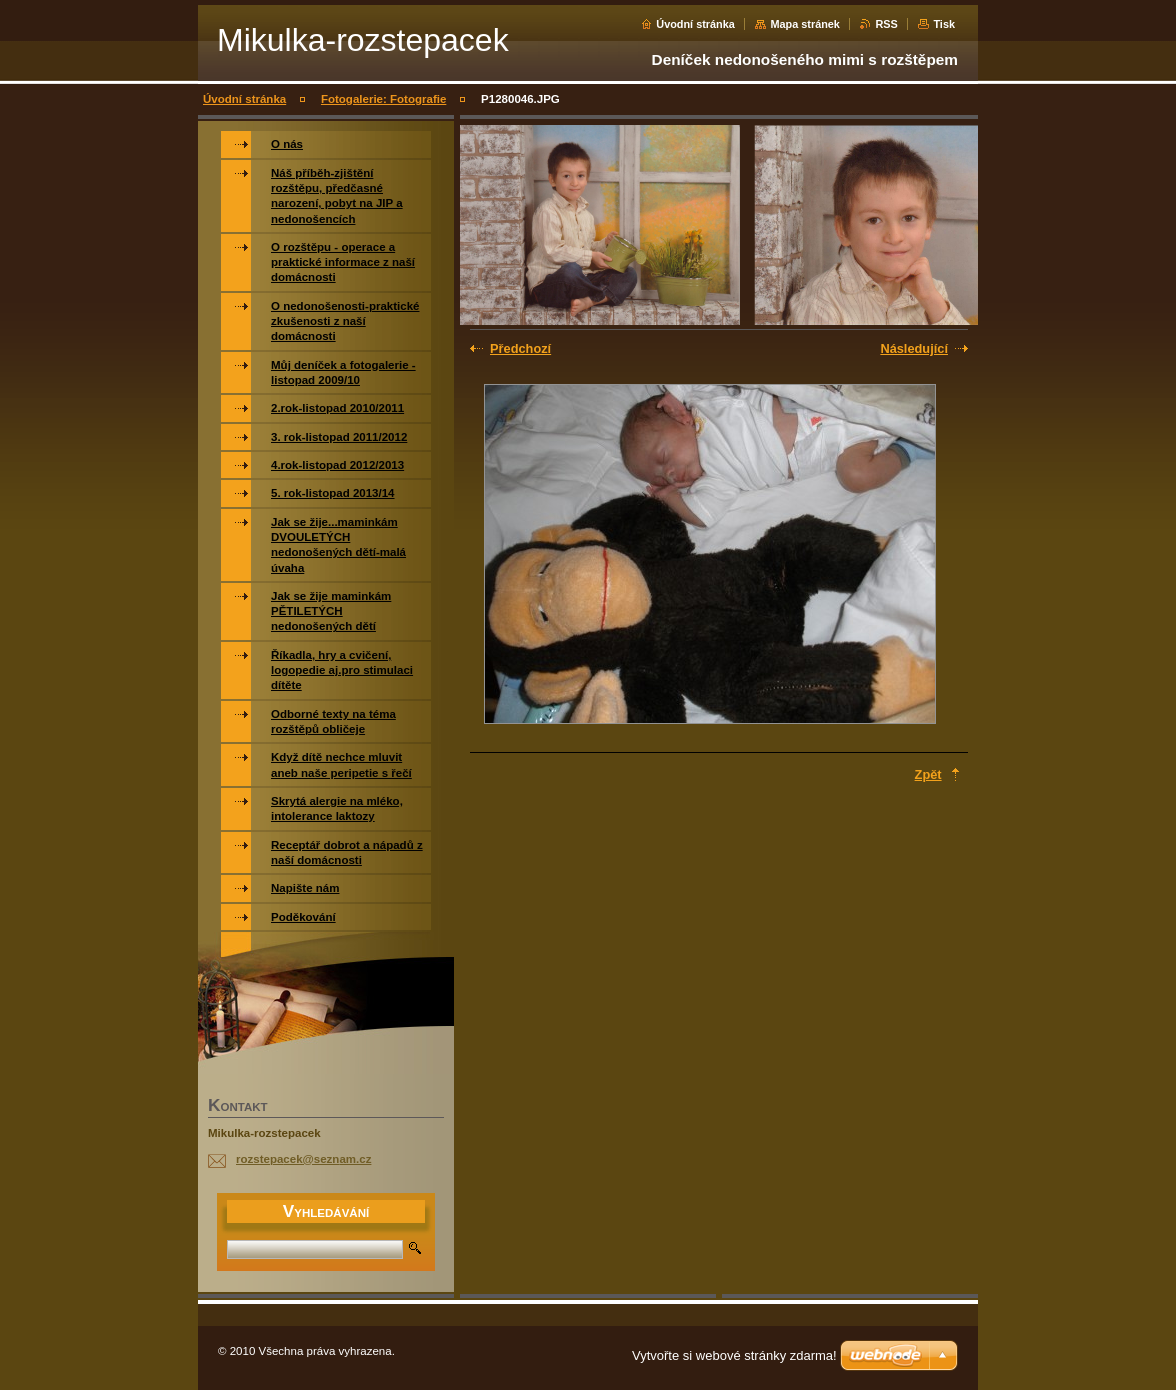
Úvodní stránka (695, 24)
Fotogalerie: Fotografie (383, 99)
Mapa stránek (805, 24)
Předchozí (520, 348)
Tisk (944, 24)
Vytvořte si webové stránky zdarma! (734, 1355)
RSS (886, 24)
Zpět (928, 774)
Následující (914, 348)
